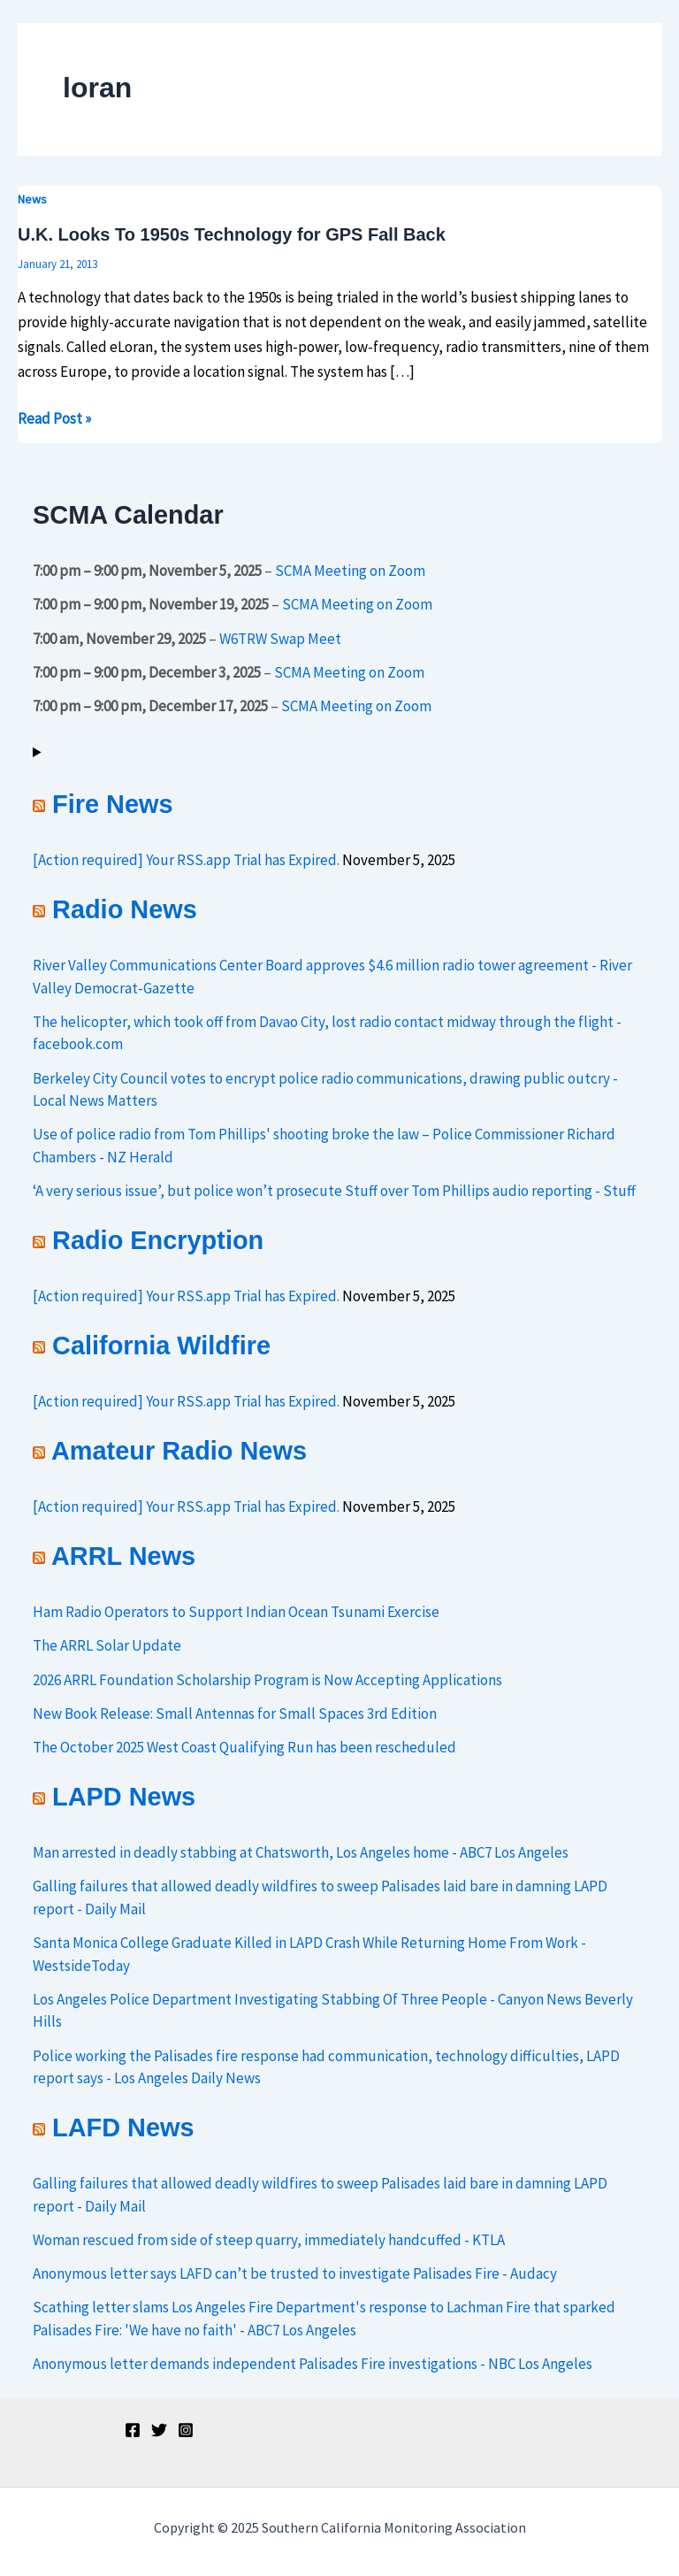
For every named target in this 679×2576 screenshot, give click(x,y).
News (32, 199)
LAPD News (123, 1796)
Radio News (124, 909)
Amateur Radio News (179, 1451)
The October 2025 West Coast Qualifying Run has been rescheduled (244, 1747)
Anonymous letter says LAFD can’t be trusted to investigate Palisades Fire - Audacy (295, 2273)
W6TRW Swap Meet (280, 638)
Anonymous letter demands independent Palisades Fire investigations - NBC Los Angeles (312, 2363)
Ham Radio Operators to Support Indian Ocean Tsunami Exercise (236, 1612)
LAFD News (123, 2127)
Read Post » (54, 417)
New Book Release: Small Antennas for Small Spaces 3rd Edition (235, 1713)
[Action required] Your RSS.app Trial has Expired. (186, 860)
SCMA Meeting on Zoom (350, 570)
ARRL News (123, 1556)
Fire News (112, 804)
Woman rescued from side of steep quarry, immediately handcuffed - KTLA (269, 2240)
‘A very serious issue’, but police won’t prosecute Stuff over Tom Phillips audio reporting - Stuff (334, 1190)
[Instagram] (186, 2430)
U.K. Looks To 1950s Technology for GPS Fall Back (232, 234)
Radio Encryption (157, 1240)
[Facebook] (133, 2430)
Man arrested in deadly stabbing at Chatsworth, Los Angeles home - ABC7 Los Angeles (300, 1852)
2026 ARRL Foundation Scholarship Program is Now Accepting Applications (267, 1680)
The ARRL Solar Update (107, 1645)
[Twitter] (159, 2430)
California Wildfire (161, 1345)
